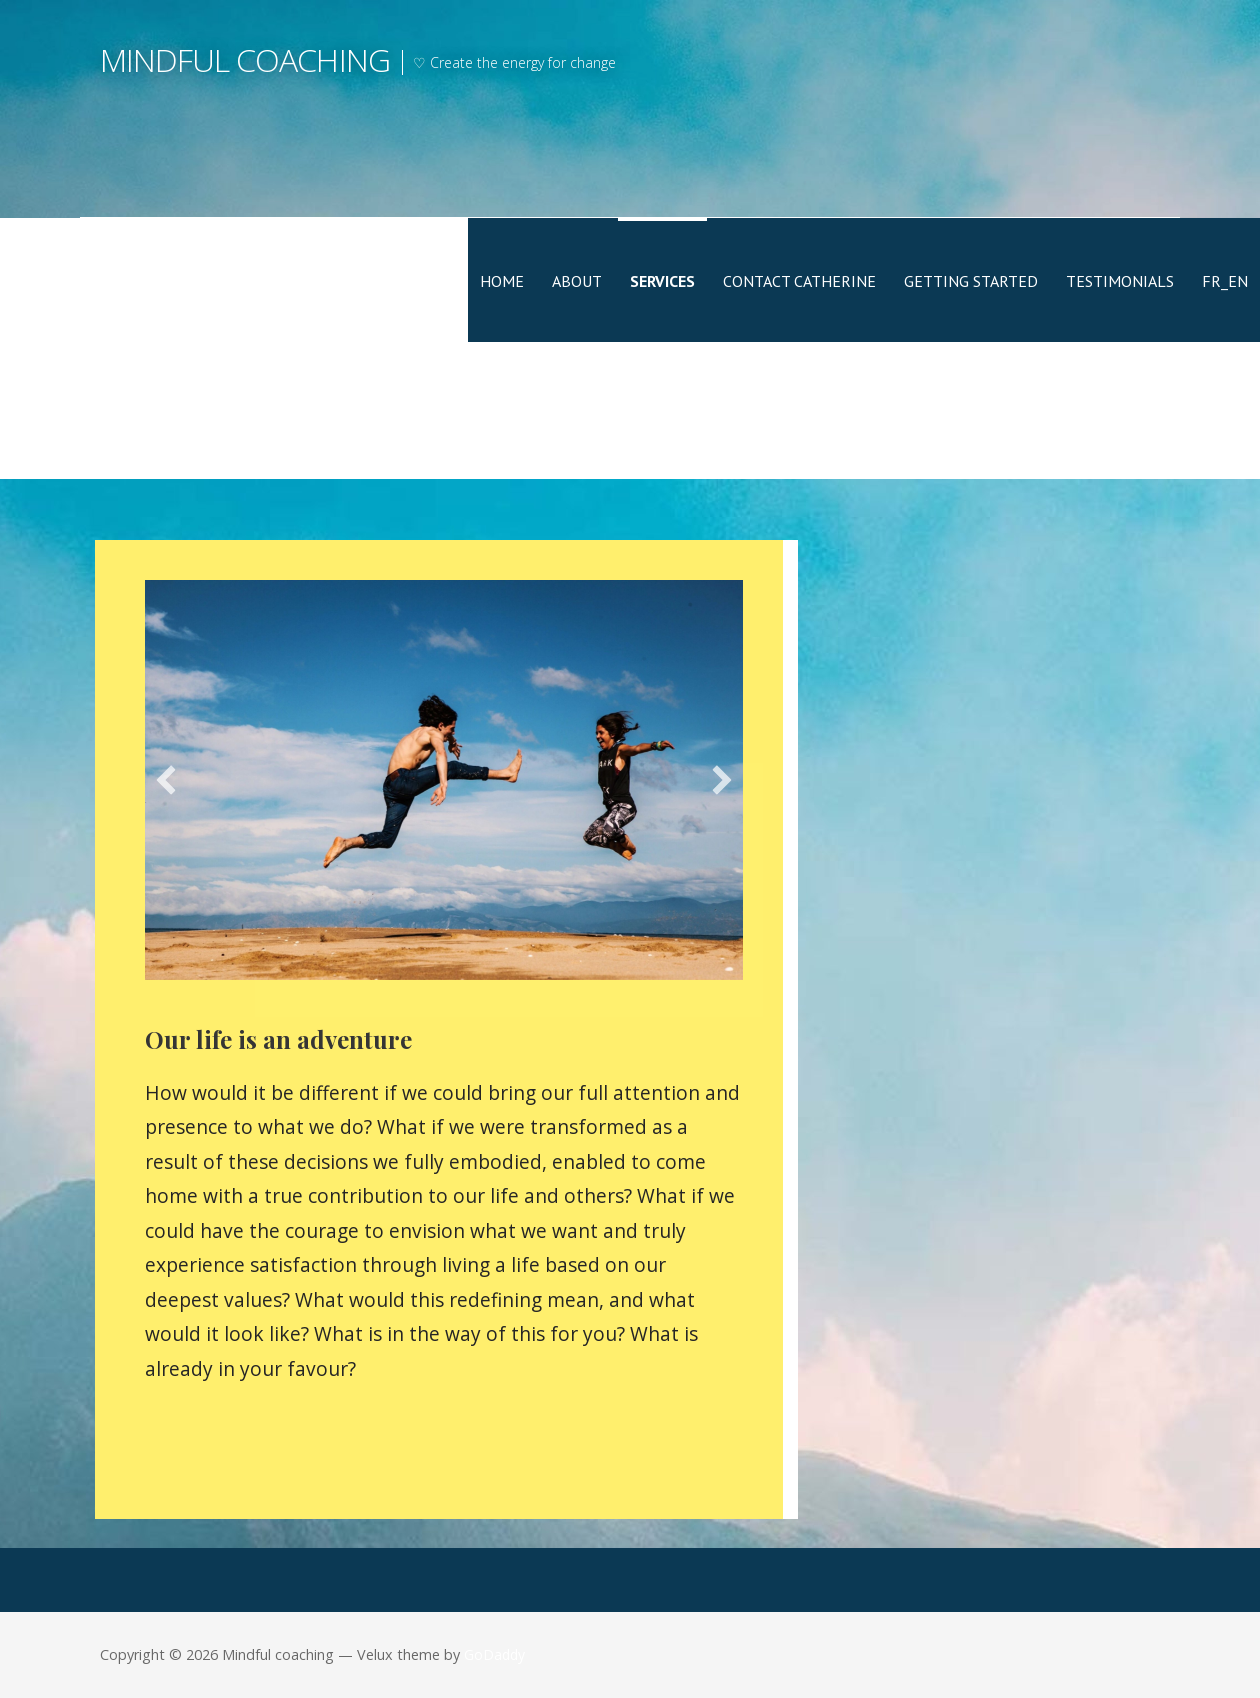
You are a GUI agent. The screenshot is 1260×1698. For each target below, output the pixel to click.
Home (502, 281)
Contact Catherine (799, 281)
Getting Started (971, 281)
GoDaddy (494, 1654)
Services (662, 281)
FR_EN (1225, 281)
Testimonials (1120, 281)
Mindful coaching (245, 59)
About (577, 281)
